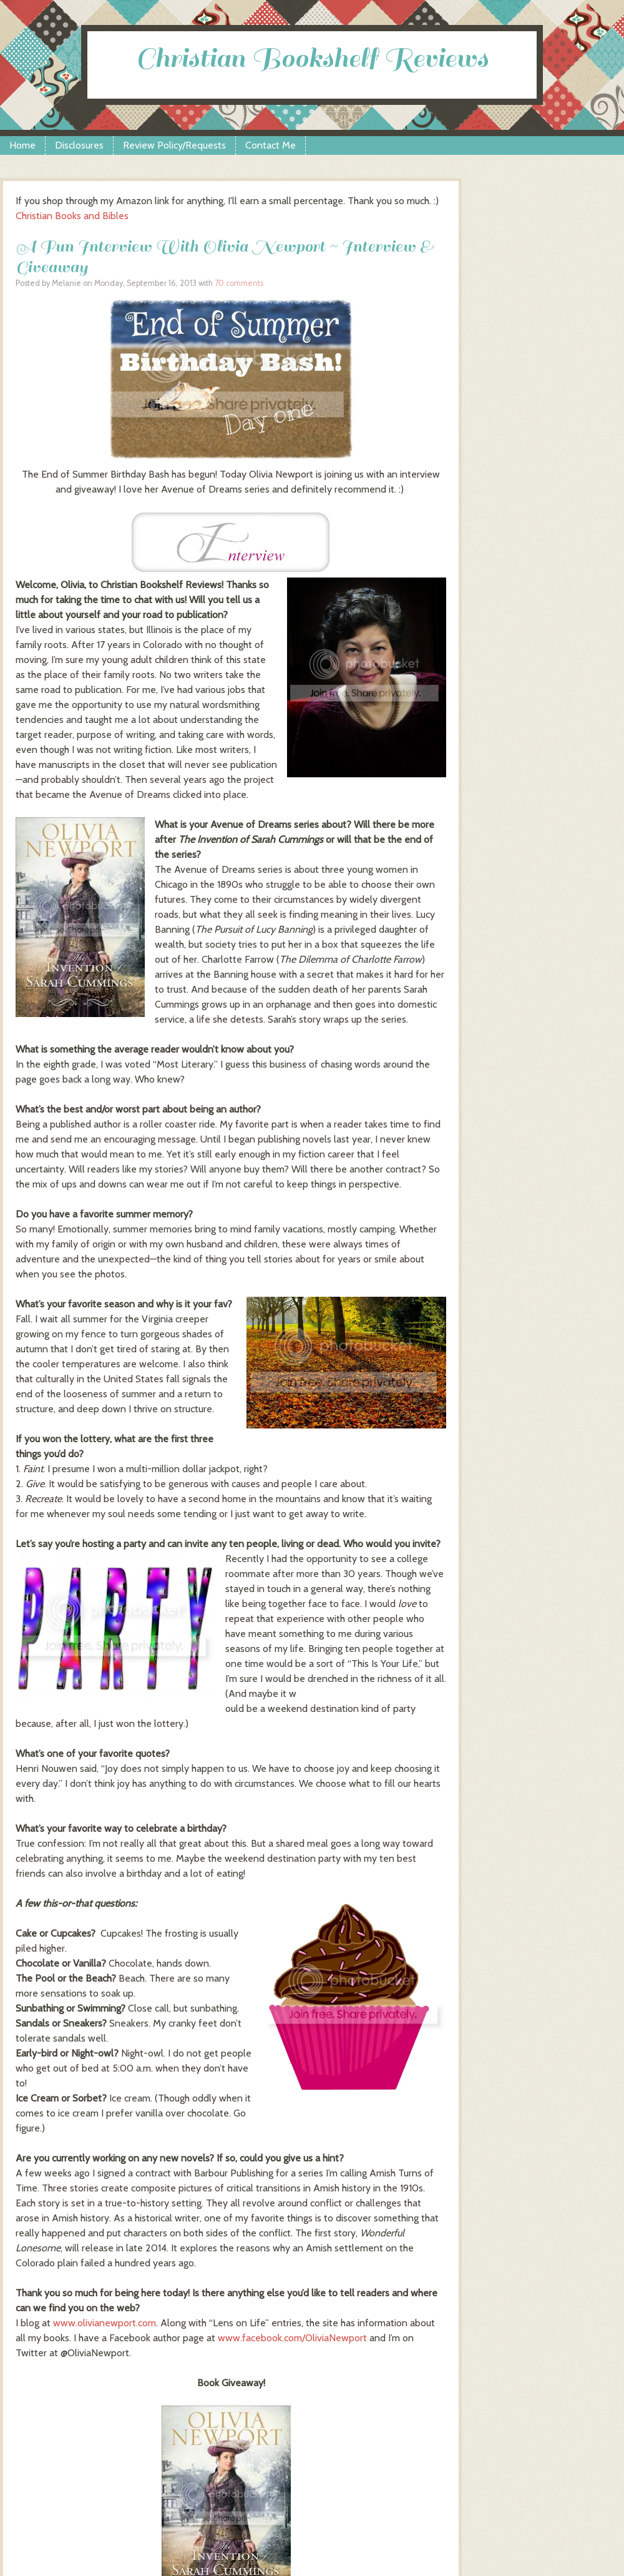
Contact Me (270, 145)
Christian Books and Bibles (72, 216)
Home (22, 145)
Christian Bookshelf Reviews (312, 58)
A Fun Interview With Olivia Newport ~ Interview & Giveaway (224, 256)
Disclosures (79, 145)
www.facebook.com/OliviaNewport (292, 2338)
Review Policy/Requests (174, 145)
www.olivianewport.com (104, 2323)
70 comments (239, 283)
